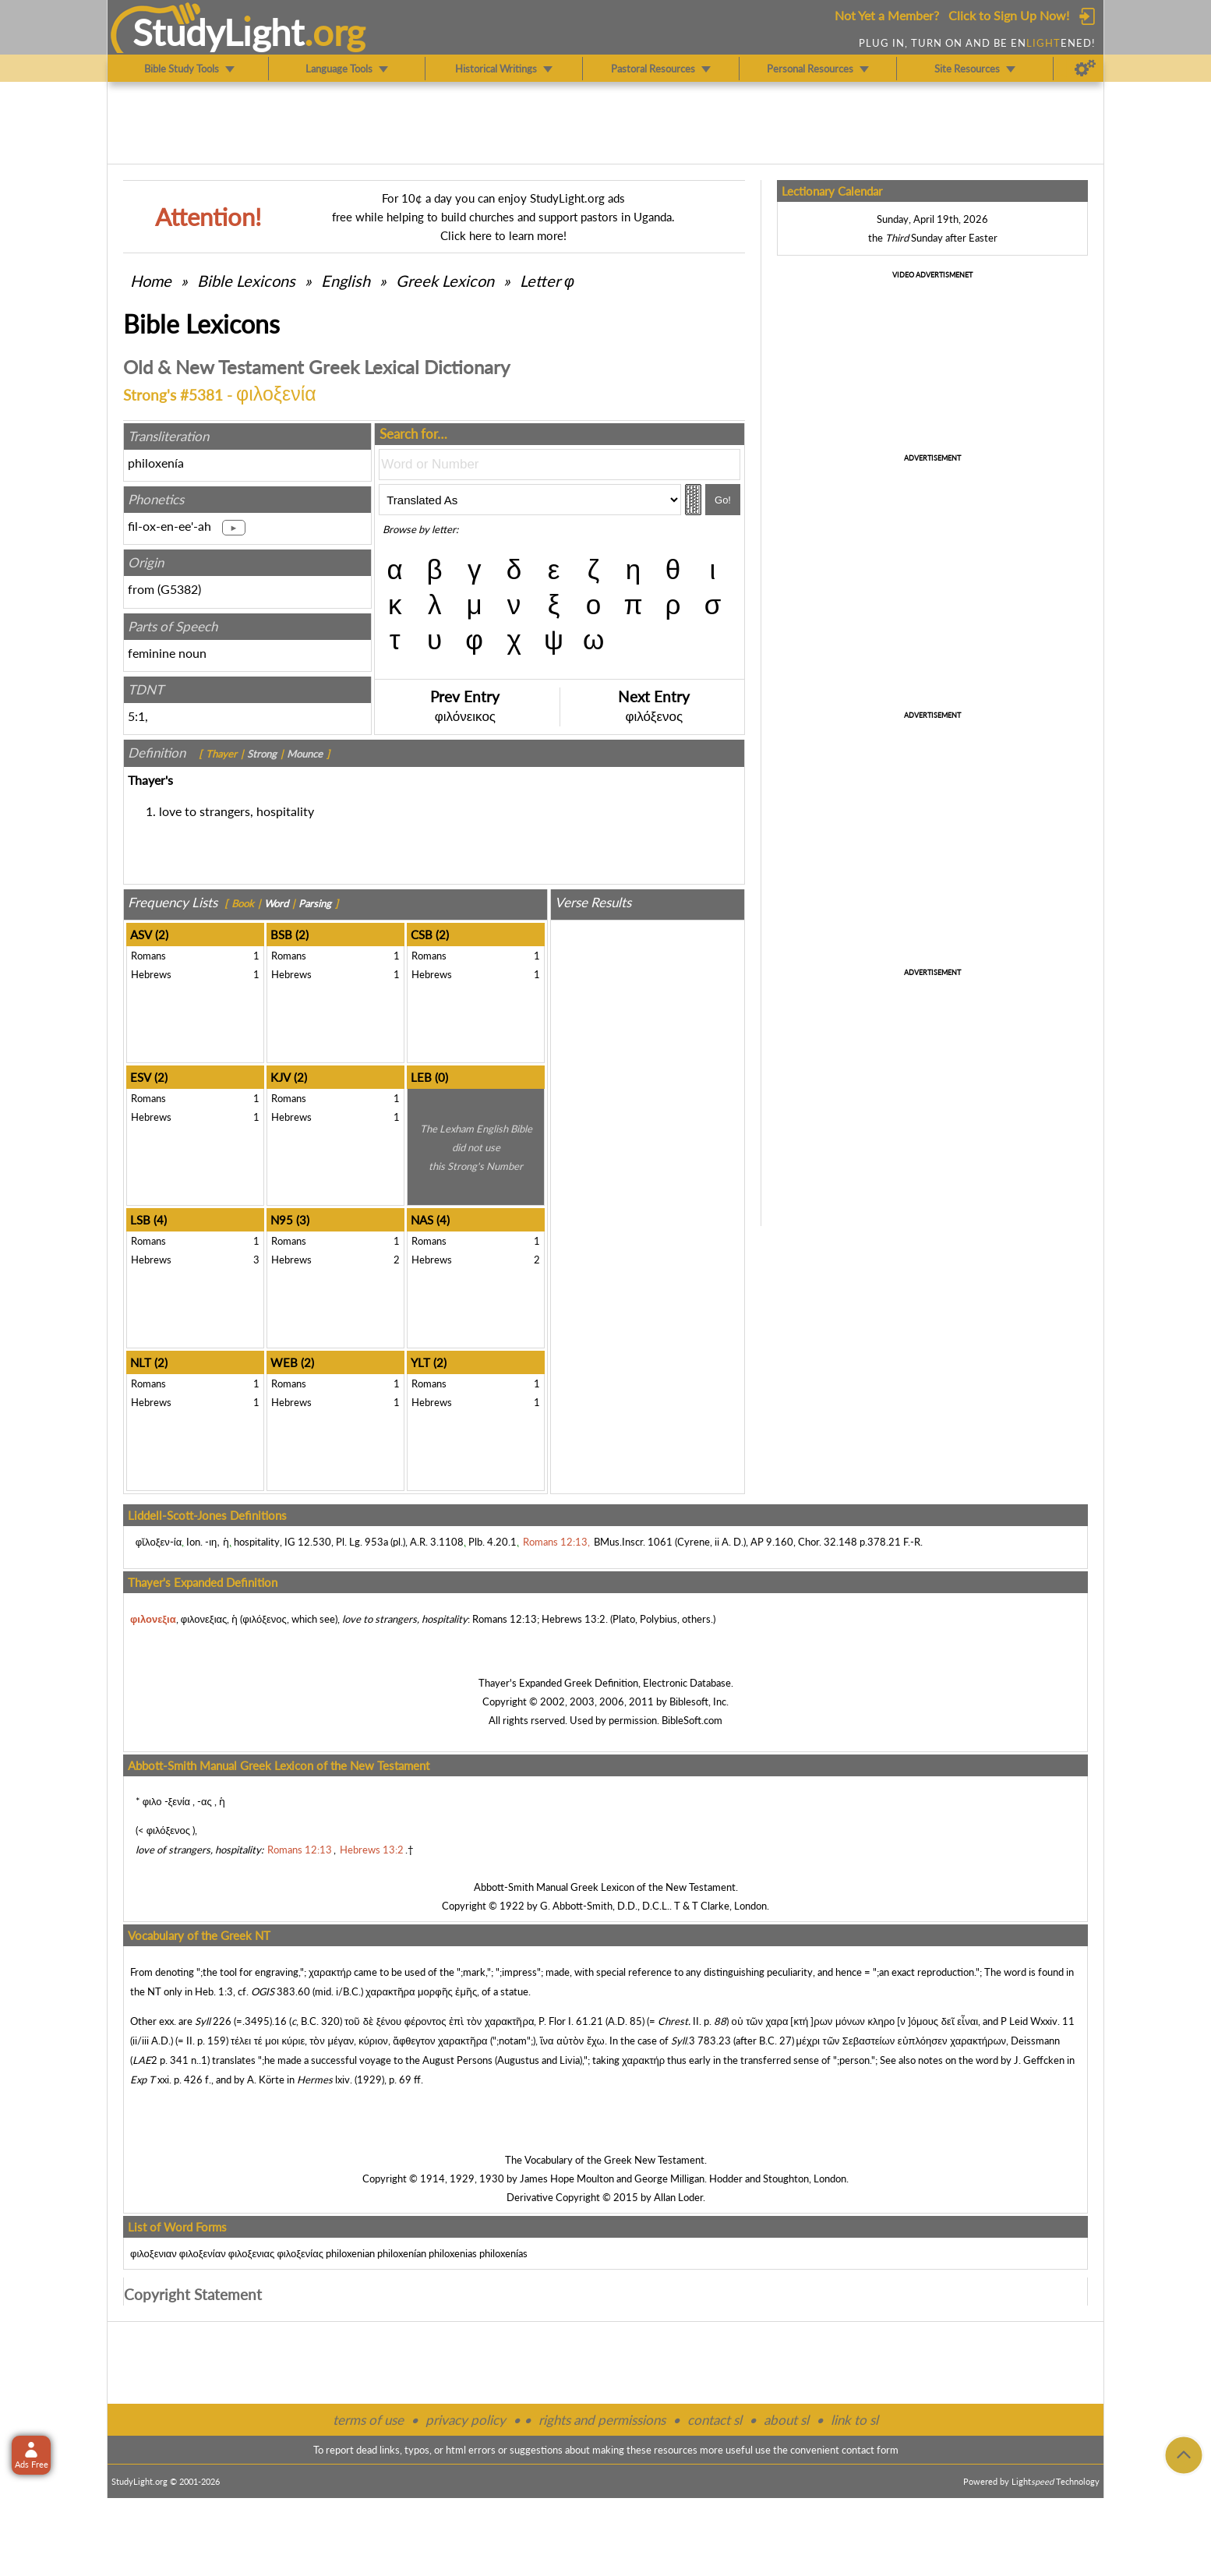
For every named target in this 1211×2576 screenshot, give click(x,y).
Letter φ (547, 280)
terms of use (368, 2420)
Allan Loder (678, 2197)
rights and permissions (602, 2420)
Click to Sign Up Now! (1008, 15)
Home (150, 280)
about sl (786, 2420)
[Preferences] (1085, 68)
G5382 (179, 588)
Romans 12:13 (504, 1619)
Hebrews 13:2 (574, 1619)
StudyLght (218, 32)
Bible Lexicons (246, 280)
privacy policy (465, 2420)
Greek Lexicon (445, 280)
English (345, 280)
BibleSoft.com (692, 1720)
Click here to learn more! (503, 235)
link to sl (854, 2420)
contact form (870, 2449)
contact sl (714, 2420)
